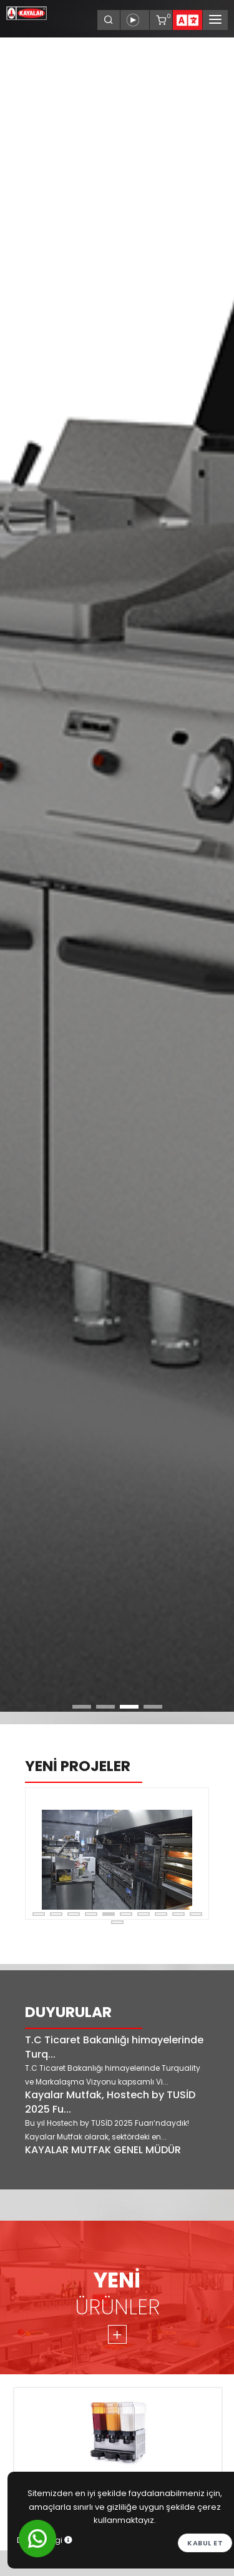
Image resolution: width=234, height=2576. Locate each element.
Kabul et (205, 2543)
